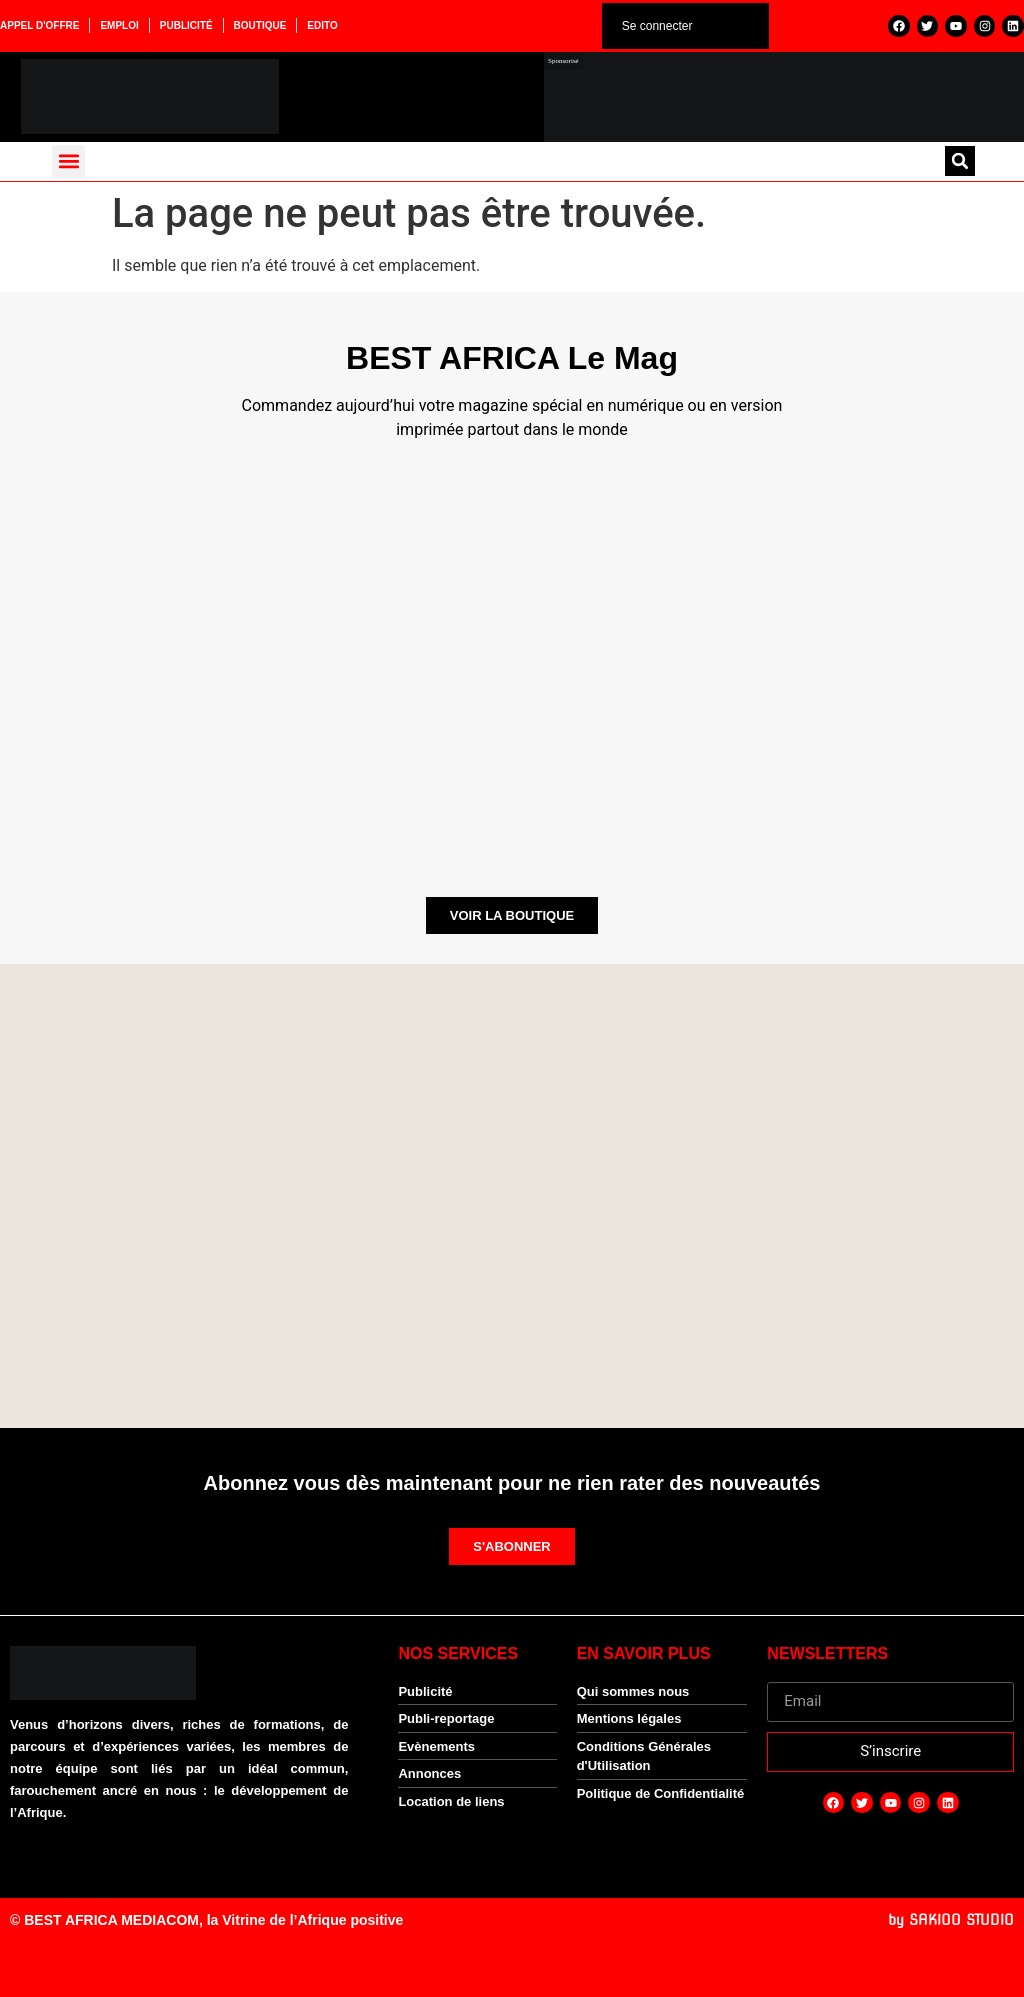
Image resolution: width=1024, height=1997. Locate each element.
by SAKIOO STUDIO (951, 1920)
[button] (68, 161)
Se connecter (657, 26)
